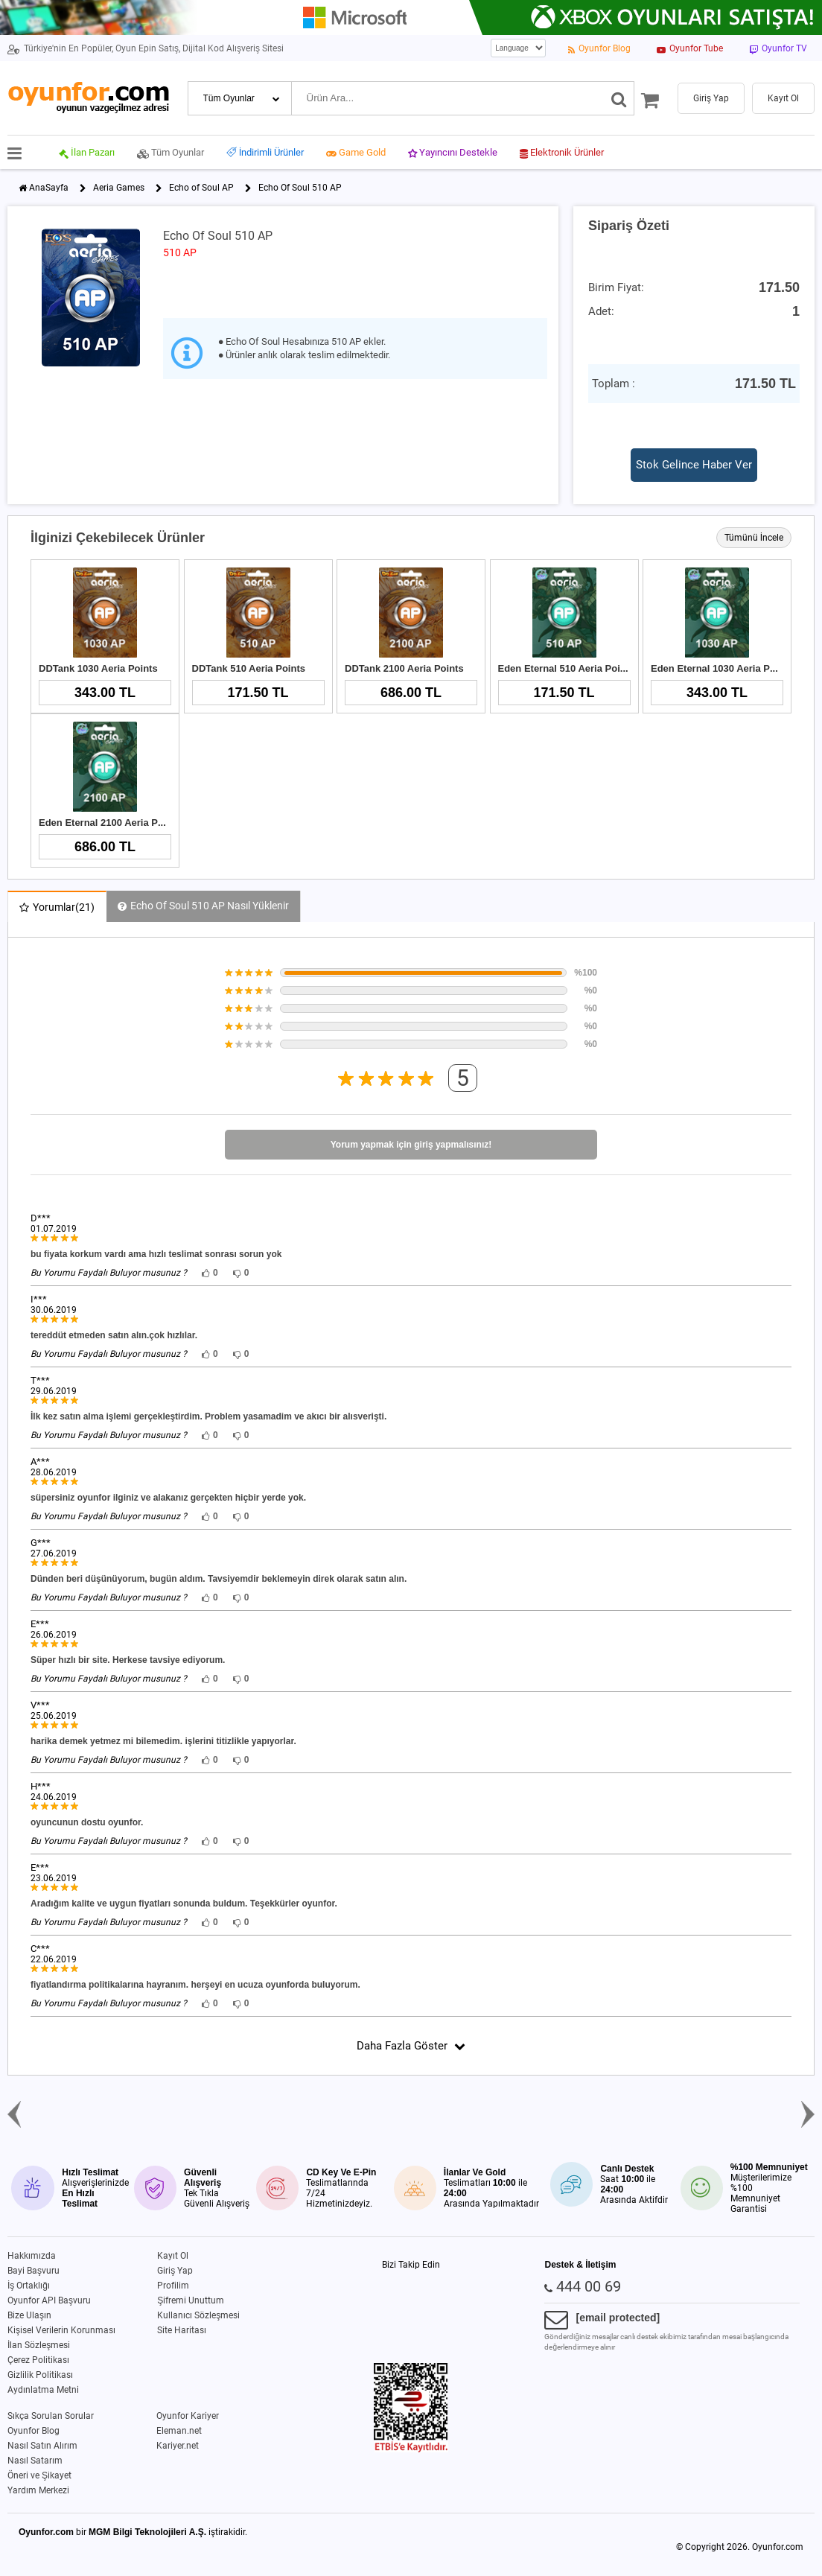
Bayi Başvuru (33, 2270)
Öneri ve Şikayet (39, 2475)
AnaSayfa (48, 187)
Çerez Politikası (38, 2360)
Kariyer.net (177, 2445)
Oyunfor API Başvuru (49, 2300)
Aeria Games (118, 187)
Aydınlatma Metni (43, 2390)
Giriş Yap (175, 2270)
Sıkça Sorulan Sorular (50, 2416)
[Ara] (619, 98)
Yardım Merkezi (38, 2490)
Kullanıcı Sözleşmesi (198, 2315)
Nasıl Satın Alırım (42, 2445)
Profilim (173, 2285)
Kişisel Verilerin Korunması (61, 2330)
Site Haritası (181, 2330)
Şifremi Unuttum (190, 2300)
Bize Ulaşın (29, 2315)
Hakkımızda (31, 2256)
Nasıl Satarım (35, 2460)
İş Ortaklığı (28, 2285)
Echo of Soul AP (201, 187)
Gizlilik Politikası (40, 2375)
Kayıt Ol (172, 2256)
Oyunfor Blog (33, 2431)
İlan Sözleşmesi (38, 2345)
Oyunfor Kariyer (187, 2416)
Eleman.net (179, 2431)
